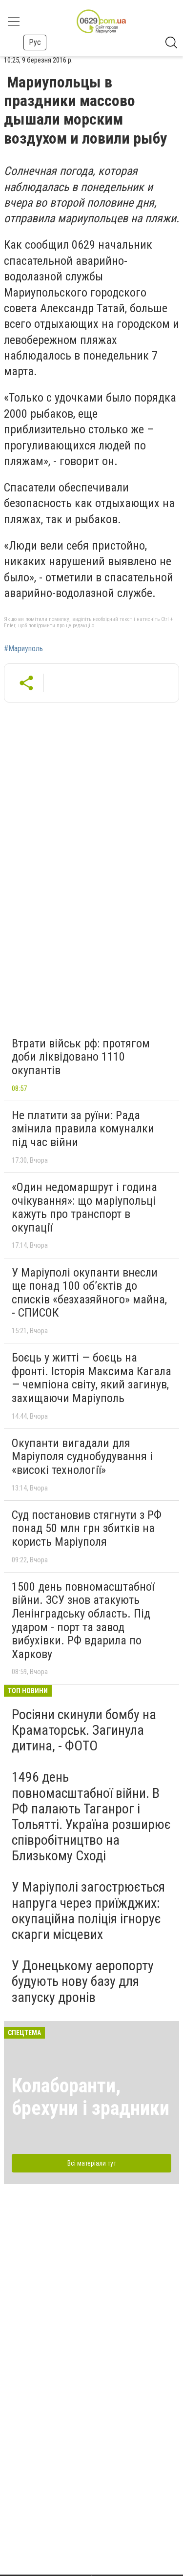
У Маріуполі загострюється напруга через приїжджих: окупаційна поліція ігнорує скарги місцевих (88, 1910)
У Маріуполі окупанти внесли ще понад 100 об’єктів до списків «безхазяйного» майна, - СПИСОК (89, 1293)
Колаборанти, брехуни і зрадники (90, 2097)
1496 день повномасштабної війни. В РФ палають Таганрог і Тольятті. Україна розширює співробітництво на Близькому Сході (91, 1816)
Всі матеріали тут (91, 2163)
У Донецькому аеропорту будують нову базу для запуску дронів (83, 1981)
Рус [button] (35, 42)
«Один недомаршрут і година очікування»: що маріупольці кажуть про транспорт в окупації (84, 1207)
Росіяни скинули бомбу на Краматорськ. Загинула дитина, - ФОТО (84, 1730)
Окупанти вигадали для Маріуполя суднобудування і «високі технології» (82, 1456)
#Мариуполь (23, 648)
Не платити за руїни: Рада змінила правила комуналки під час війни (83, 1128)
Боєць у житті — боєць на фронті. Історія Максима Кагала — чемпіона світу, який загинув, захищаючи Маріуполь (91, 1378)
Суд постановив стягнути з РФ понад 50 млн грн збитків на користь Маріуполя (87, 1528)
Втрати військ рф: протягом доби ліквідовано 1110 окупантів (81, 1057)
